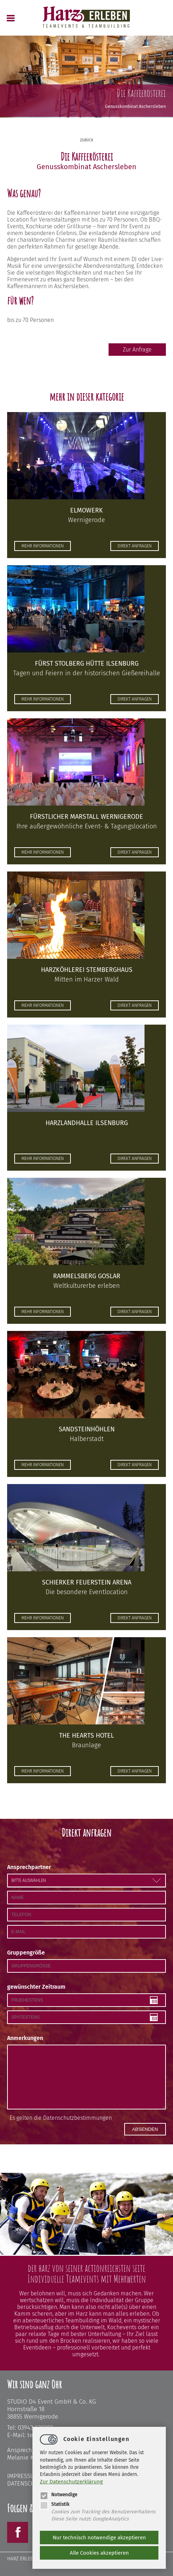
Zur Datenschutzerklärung (71, 2481)
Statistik (54, 2504)
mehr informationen (42, 545)
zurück (86, 140)
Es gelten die (61, 2117)
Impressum (23, 2476)
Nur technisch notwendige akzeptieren (99, 2537)
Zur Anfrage (137, 349)
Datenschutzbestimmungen (77, 2117)
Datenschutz (25, 2483)
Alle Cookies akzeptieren (99, 2553)
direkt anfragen (134, 545)
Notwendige (58, 2495)
